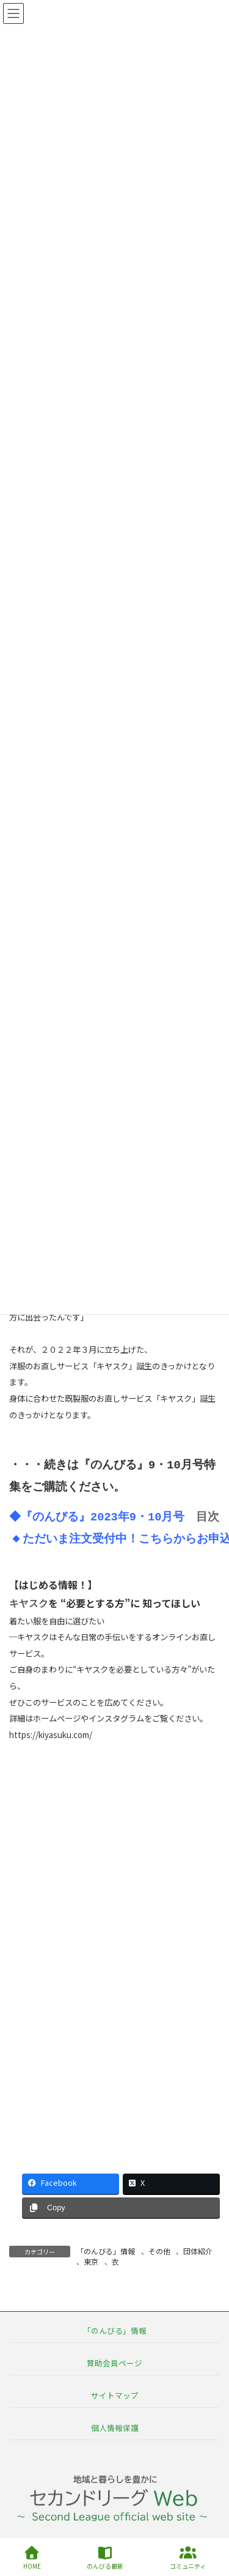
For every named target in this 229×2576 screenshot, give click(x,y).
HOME (32, 2558)
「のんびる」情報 (105, 2251)
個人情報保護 (115, 2428)
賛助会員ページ (114, 2362)
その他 (159, 2251)
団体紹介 (198, 2251)
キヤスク (28, 1603)
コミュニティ (188, 2558)
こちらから (168, 1539)
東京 (91, 2261)
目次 (210, 1517)
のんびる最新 (105, 2558)
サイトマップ (115, 2395)
